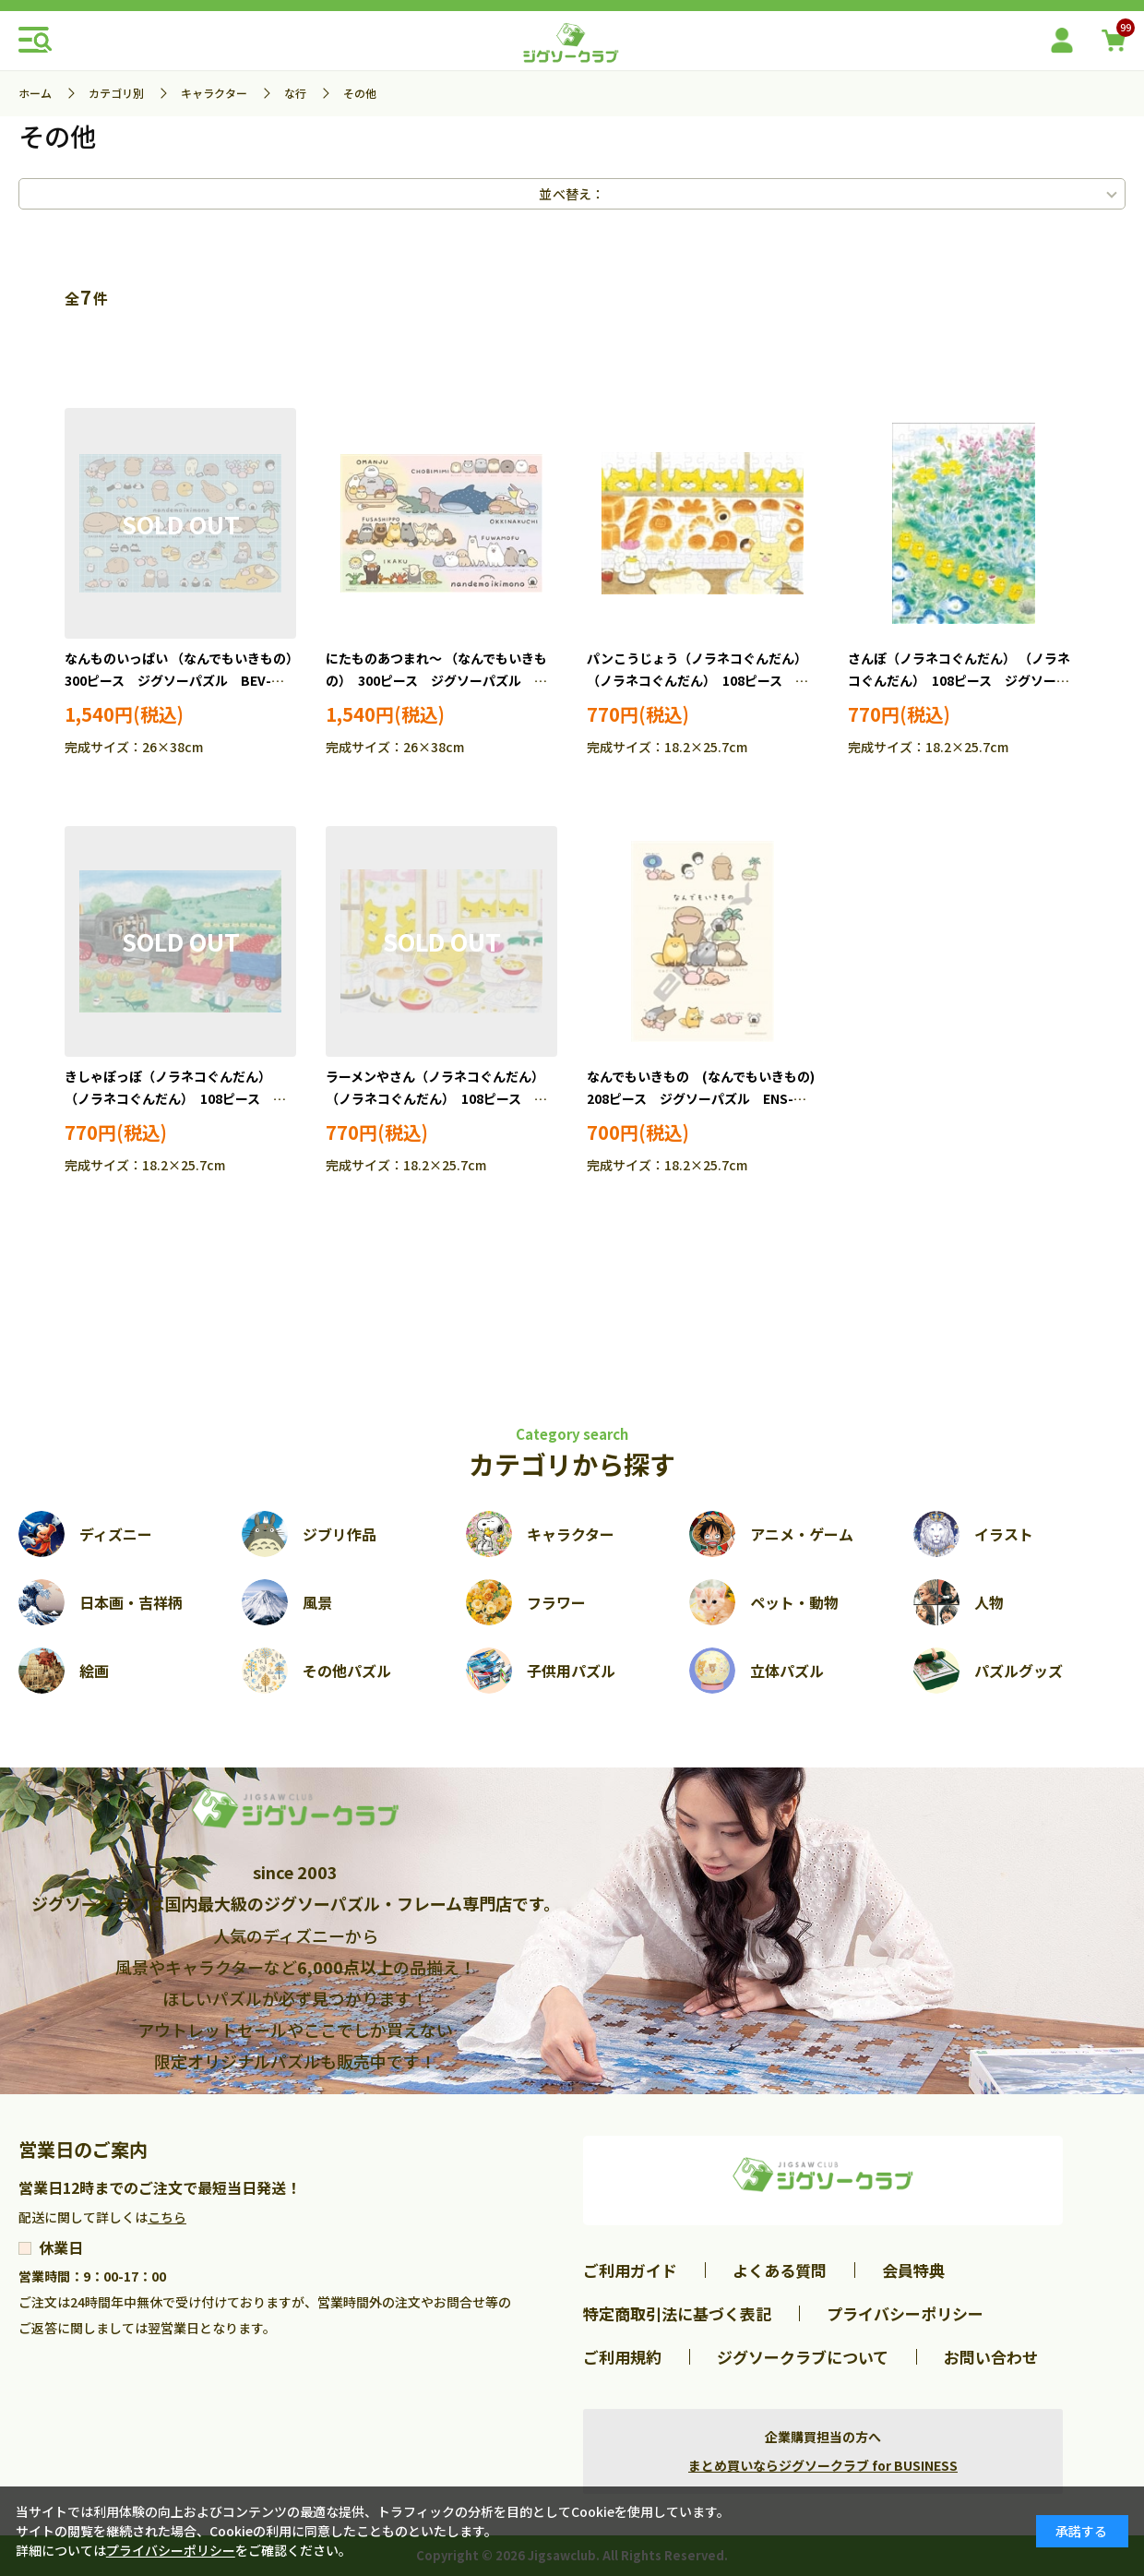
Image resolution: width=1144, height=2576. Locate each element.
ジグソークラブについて (802, 2356)
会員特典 (913, 2270)
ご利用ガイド (630, 2270)
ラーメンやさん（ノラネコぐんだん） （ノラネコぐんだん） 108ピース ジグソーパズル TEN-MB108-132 (436, 1098)
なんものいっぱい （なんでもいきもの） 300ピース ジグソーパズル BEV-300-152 (185, 680)
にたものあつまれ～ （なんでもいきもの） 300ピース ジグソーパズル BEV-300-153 (436, 680)
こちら (167, 2217)
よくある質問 (780, 2270)
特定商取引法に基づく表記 (677, 2313)
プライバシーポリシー (905, 2313)
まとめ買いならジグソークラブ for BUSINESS (823, 2465)
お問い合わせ (991, 2356)
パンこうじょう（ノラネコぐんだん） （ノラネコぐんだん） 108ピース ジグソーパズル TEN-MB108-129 (697, 680)
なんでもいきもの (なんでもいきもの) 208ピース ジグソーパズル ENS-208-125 (707, 1098)
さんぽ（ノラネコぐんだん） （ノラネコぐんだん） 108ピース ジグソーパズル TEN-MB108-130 (959, 680)
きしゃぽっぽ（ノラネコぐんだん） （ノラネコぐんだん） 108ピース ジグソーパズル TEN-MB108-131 (175, 1098)
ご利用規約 (622, 2356)
